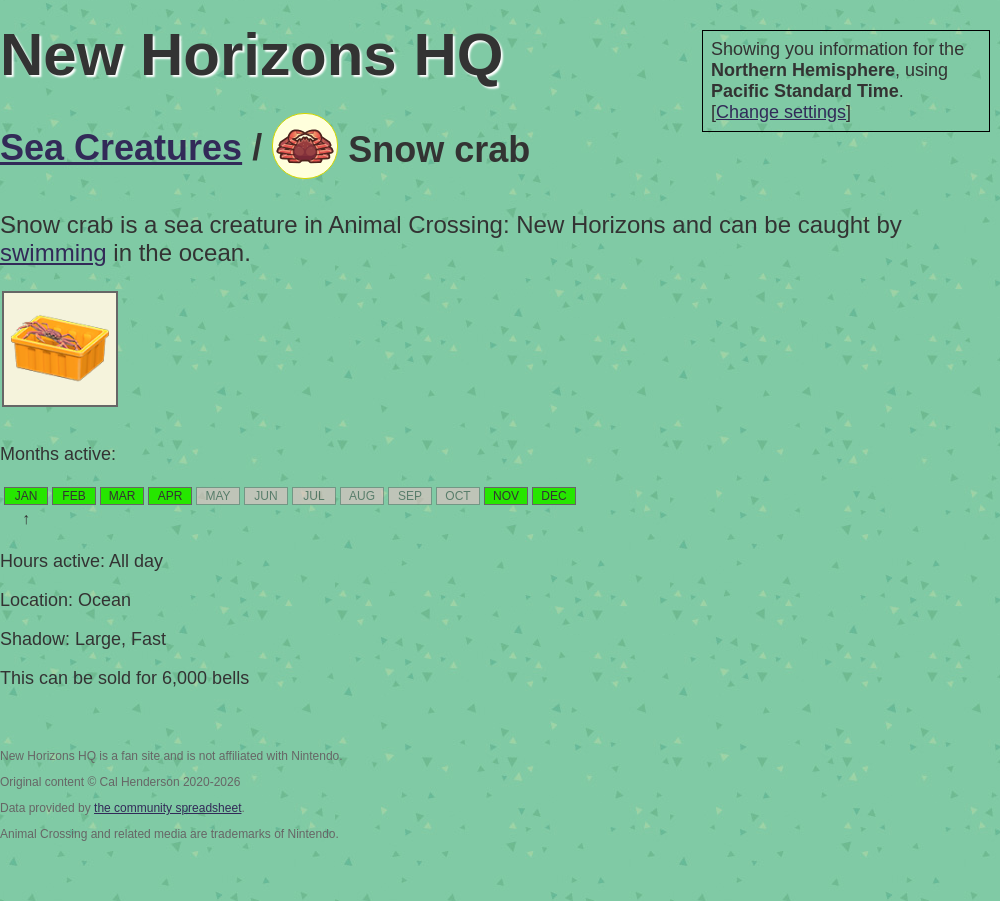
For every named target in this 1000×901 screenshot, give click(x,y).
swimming (53, 252)
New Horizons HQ (251, 54)
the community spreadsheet (167, 808)
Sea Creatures (121, 147)
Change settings (781, 112)
